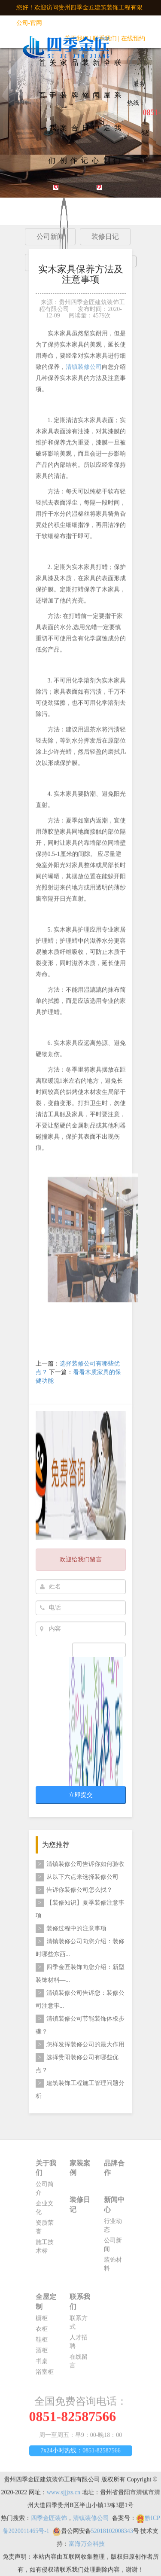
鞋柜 (42, 2342)
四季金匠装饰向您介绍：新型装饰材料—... (80, 1973)
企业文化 (45, 2210)
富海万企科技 (87, 2546)
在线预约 (133, 38)
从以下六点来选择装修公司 (77, 1877)
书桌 (42, 2364)
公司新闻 (113, 2247)
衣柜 (42, 2332)
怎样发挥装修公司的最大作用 (80, 2044)
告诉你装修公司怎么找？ (74, 1890)
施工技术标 (45, 2249)
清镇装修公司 (84, 369)
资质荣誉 (45, 2230)
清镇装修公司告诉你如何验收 (80, 1864)
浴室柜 (45, 2375)
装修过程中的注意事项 (71, 1928)
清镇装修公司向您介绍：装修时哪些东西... (80, 1947)
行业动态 (113, 2228)
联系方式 (79, 2325)
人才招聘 (79, 2344)
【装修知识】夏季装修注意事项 (80, 1909)
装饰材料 (113, 2266)
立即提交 (81, 1795)
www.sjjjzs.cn (63, 2495)
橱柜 (42, 2321)
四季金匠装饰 (49, 2521)
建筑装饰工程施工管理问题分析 (80, 2089)
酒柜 (42, 2353)
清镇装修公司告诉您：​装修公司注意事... (80, 1999)
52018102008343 (112, 2533)
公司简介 (45, 2191)
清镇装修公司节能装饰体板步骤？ (80, 2025)
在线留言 (79, 2364)
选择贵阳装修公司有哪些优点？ (77, 2063)
